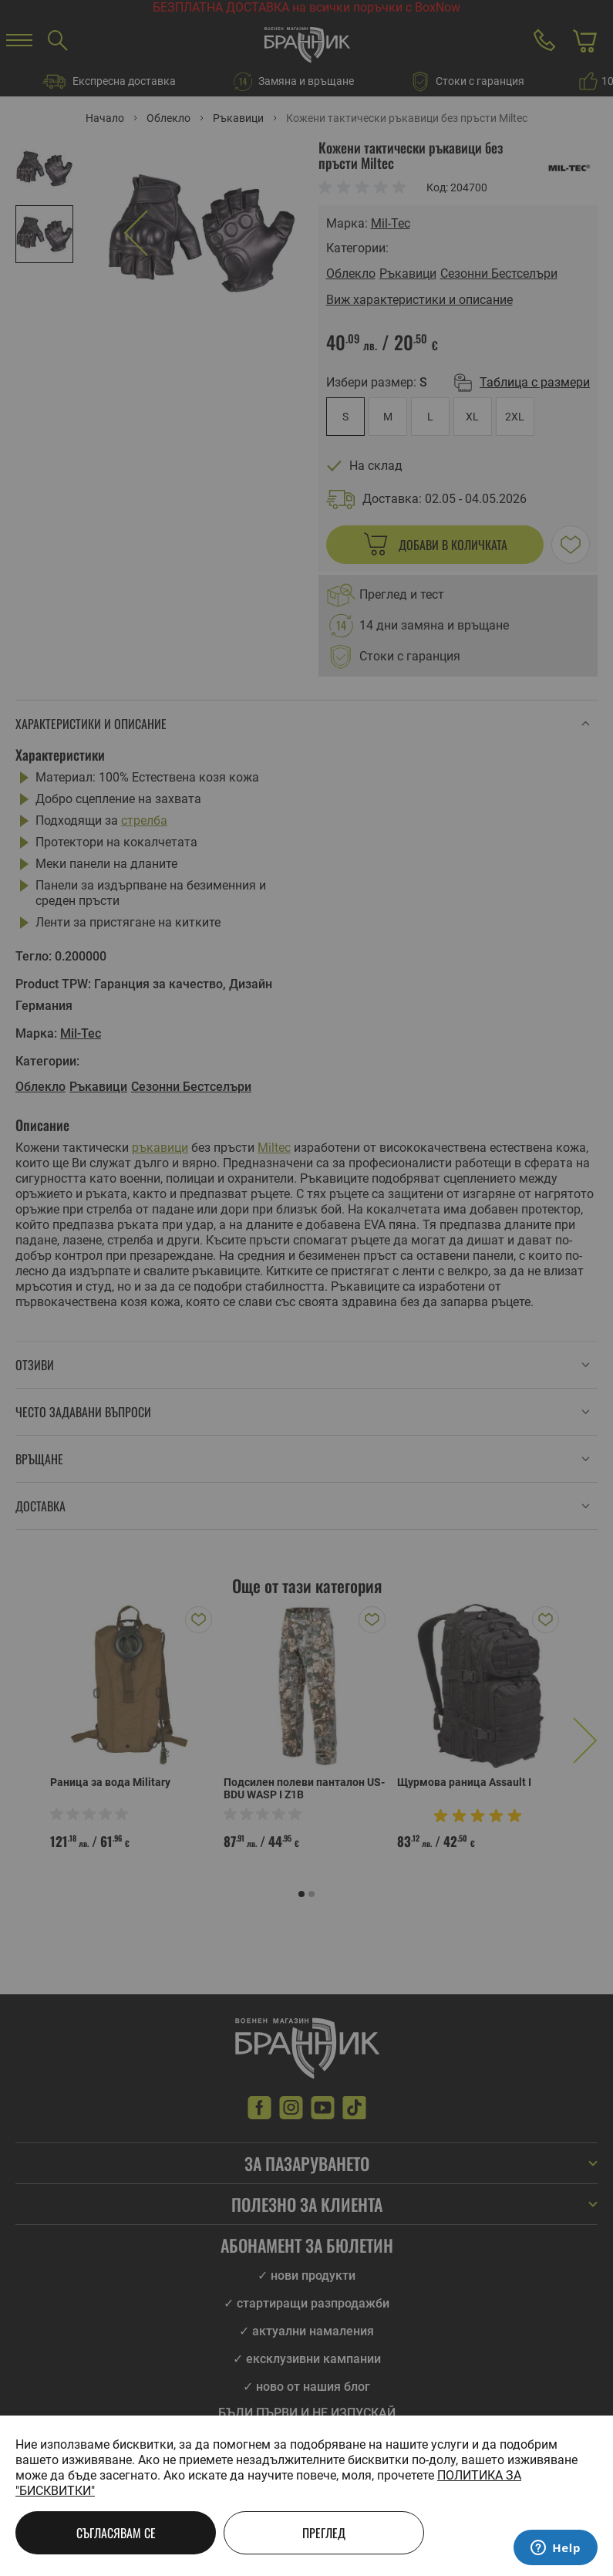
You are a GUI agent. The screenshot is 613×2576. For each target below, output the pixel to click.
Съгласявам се (116, 2533)
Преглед (323, 2533)
